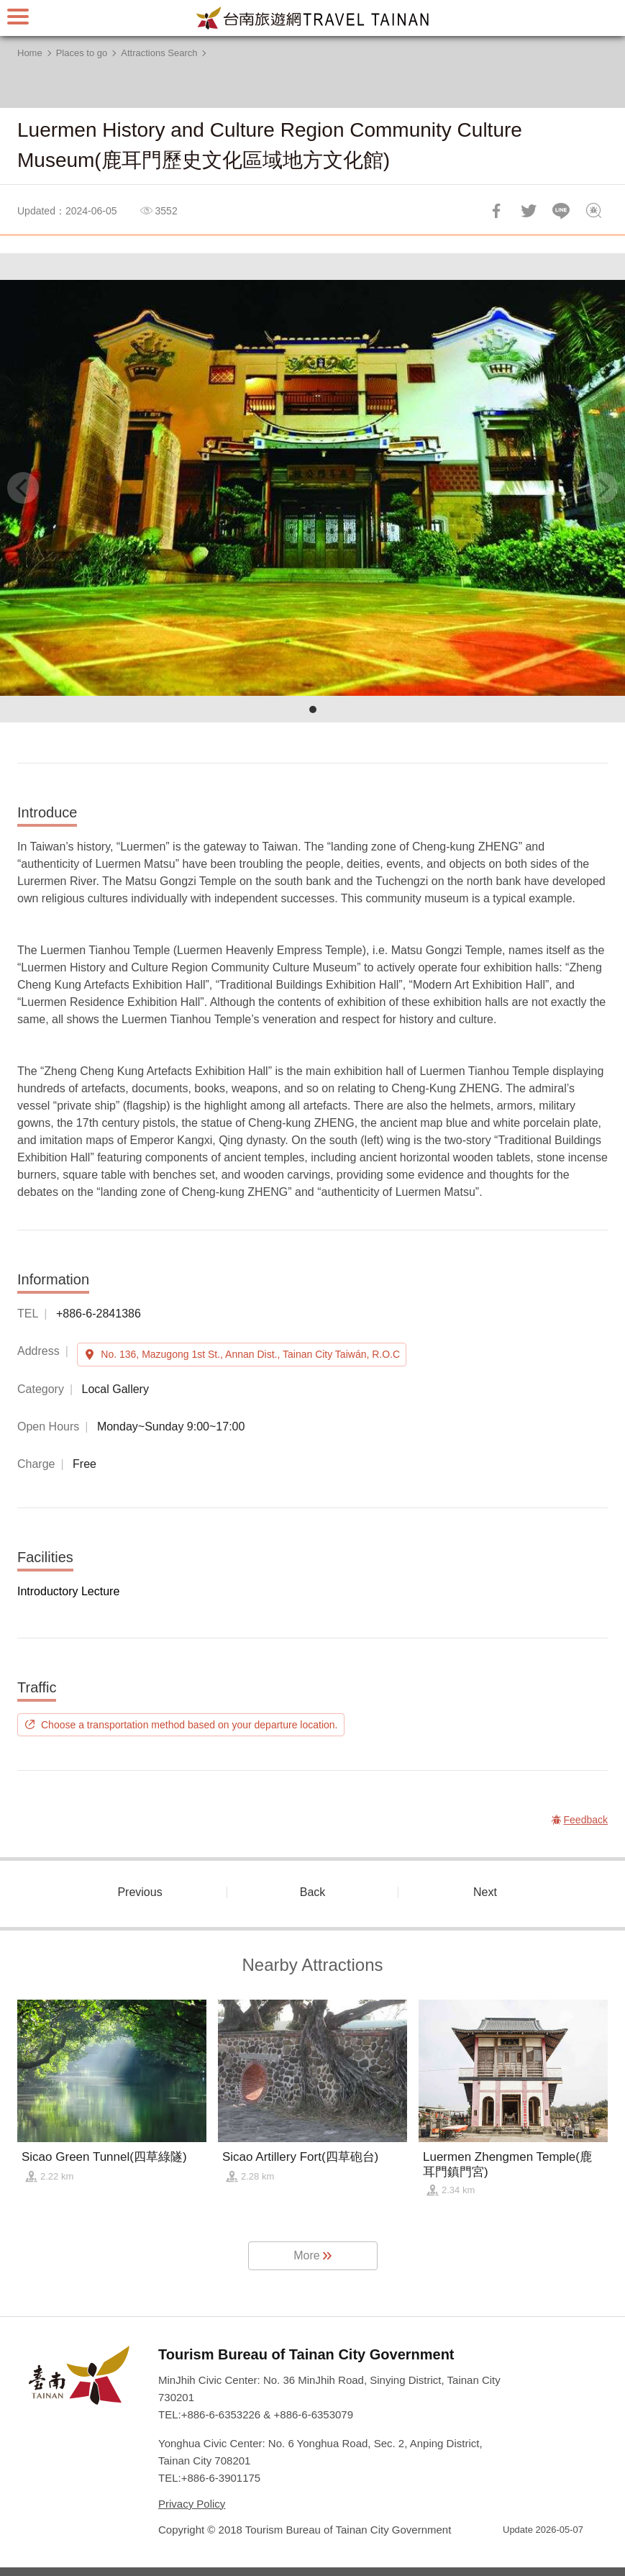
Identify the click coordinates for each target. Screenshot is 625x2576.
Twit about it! (528, 210)
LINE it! (561, 210)
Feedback (593, 210)
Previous (139, 1892)
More (306, 2255)
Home (29, 52)
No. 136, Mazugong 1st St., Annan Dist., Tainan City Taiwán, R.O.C (250, 1354)
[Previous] (23, 488)
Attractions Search (159, 52)
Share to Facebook (496, 210)
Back (313, 1892)
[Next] (602, 488)
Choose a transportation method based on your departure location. (189, 1725)
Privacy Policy (191, 2504)
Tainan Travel (312, 18)
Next (485, 1892)
